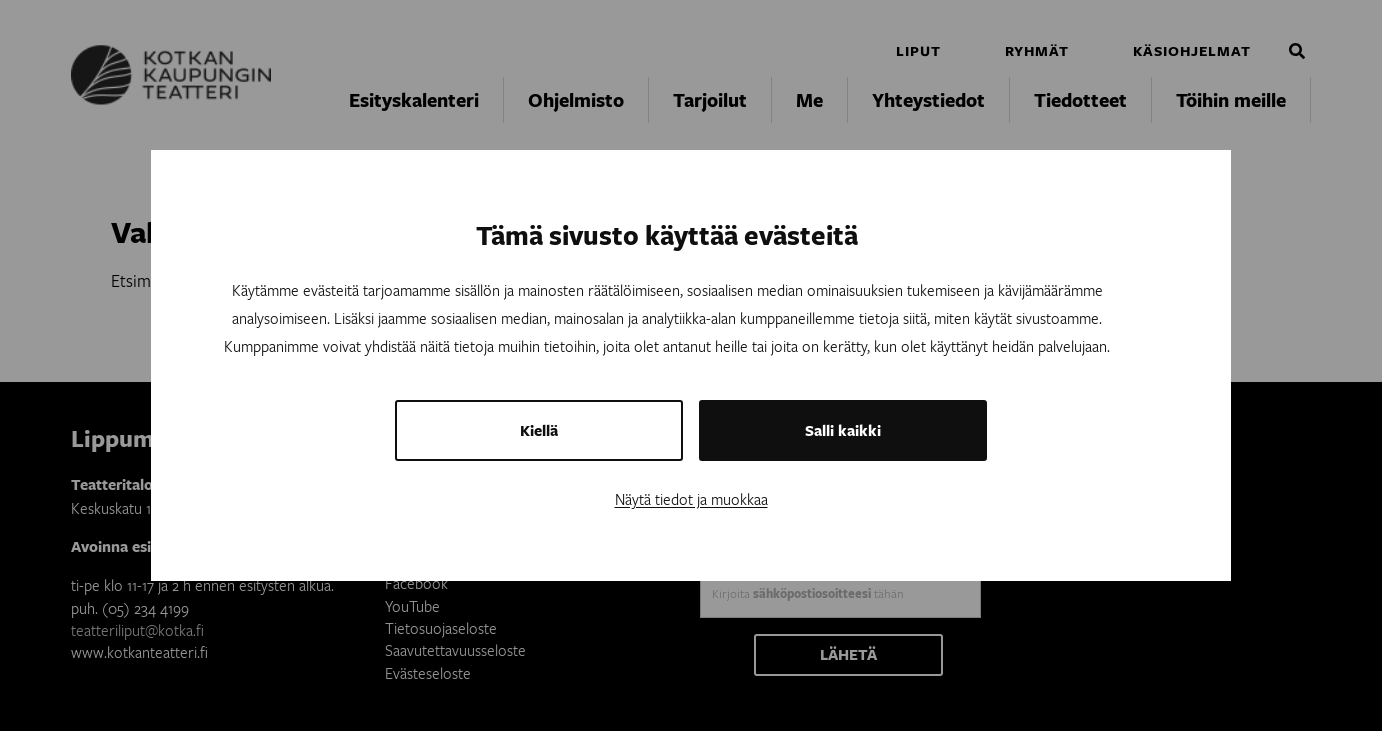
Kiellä (539, 430)
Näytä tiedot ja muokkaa (691, 499)
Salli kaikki (843, 430)
